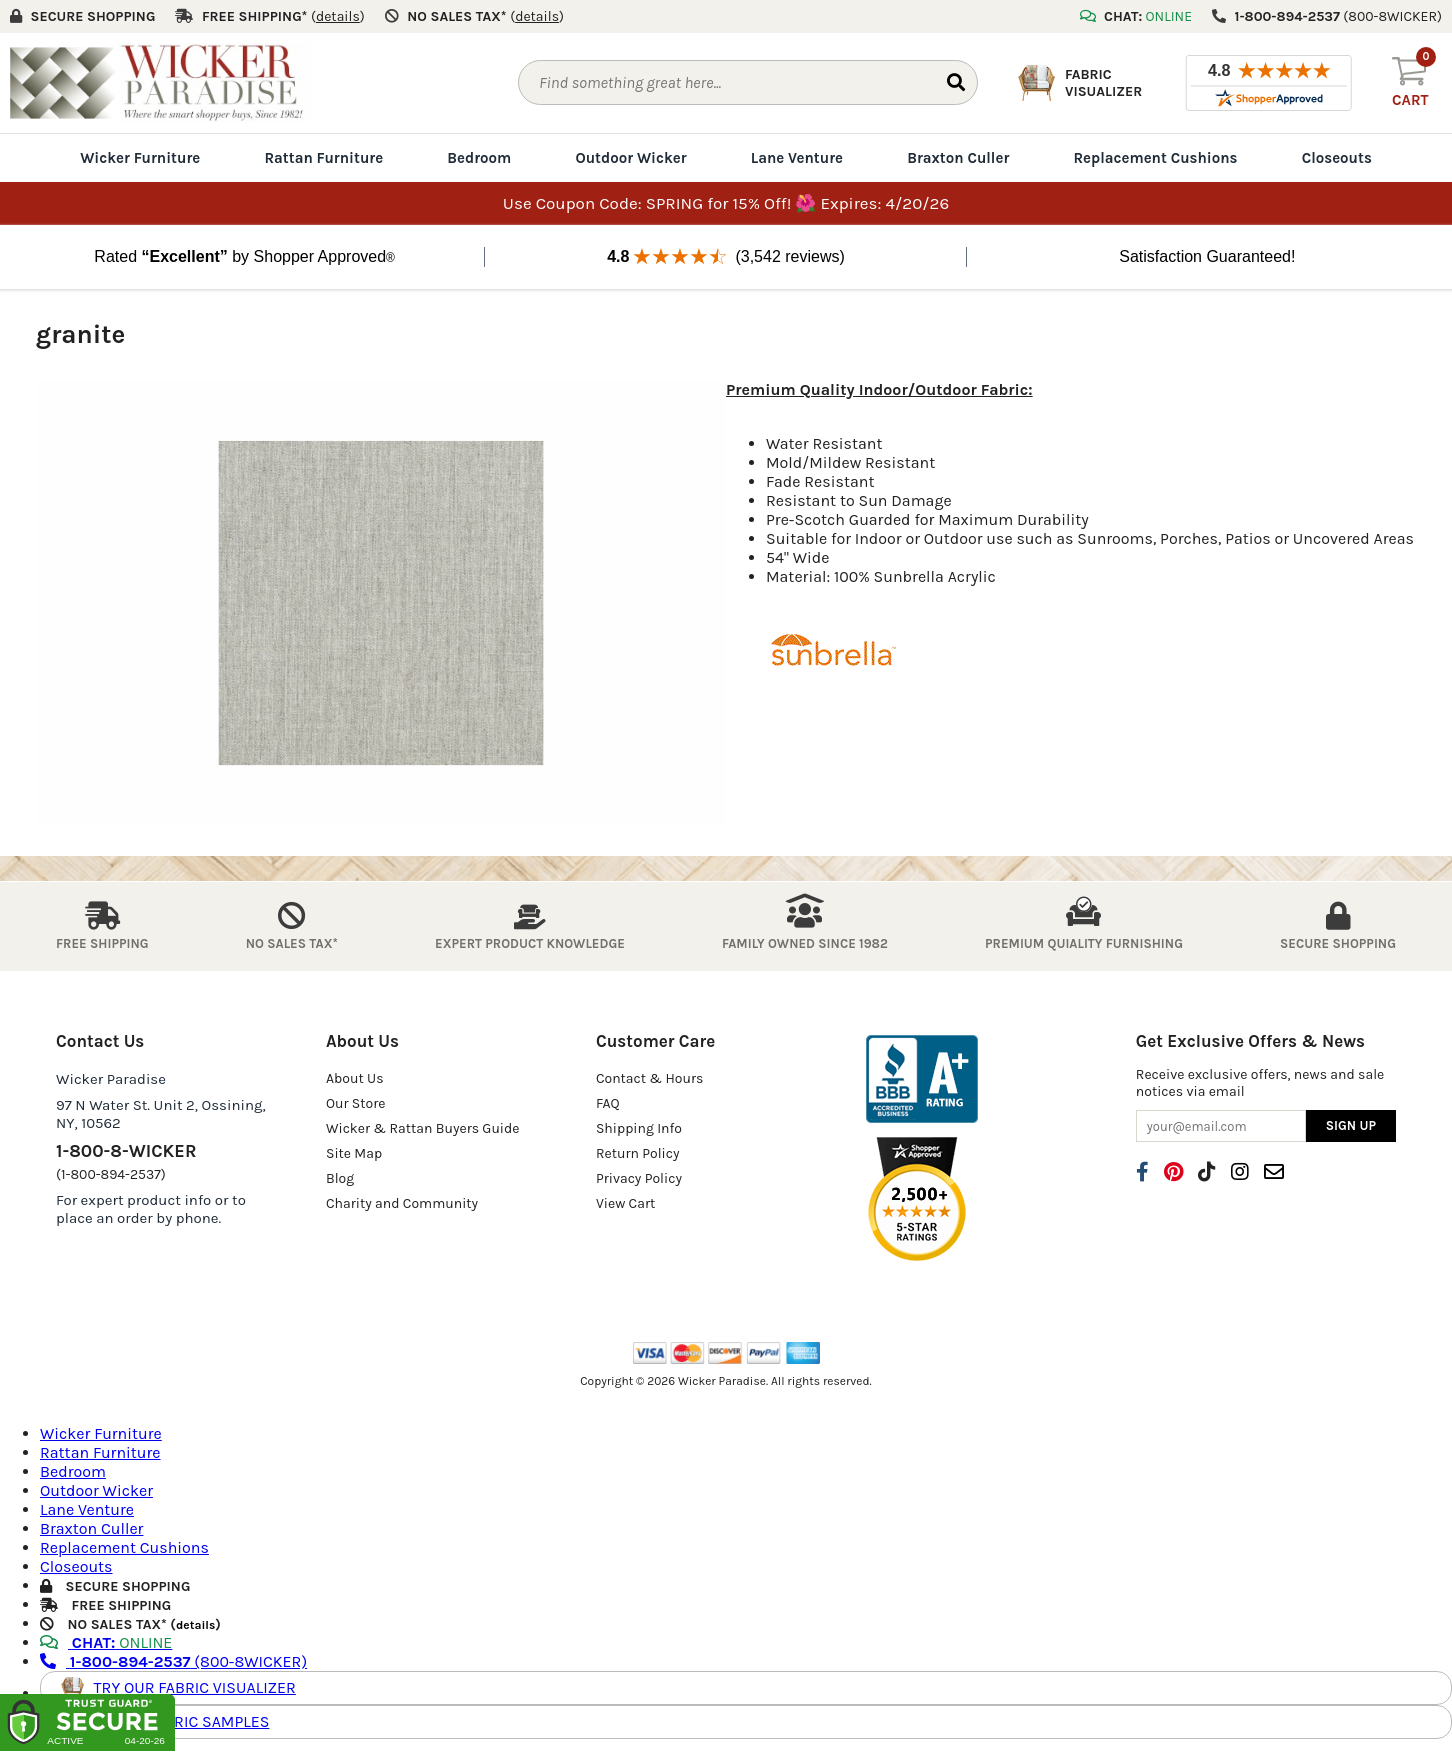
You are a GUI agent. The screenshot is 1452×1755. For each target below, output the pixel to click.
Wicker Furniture (140, 158)
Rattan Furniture (323, 158)
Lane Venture (797, 158)
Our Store (356, 1103)
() (338, 16)
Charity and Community (402, 1203)
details (195, 1625)
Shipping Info (639, 1128)
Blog (340, 1178)
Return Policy (638, 1153)
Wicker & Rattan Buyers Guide (423, 1128)
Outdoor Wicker (630, 158)
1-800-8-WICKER (126, 1151)
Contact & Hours (650, 1078)
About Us (355, 1078)
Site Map (354, 1153)
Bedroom (479, 158)
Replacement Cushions (1155, 158)
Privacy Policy (639, 1178)
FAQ (608, 1103)
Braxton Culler (958, 158)
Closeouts (1337, 158)
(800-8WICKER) (173, 1661)
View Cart (625, 1203)
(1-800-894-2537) (111, 1174)
